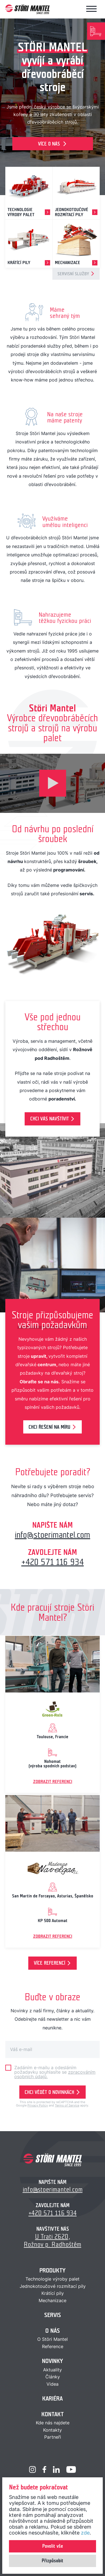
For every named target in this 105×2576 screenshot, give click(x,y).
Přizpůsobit (52, 2560)
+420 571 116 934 (52, 1562)
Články (52, 2376)
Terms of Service (67, 2105)
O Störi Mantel (52, 2339)
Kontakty (52, 2430)
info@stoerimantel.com (52, 1534)
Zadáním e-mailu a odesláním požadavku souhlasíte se (54, 2072)
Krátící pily (52, 2293)
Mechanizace (52, 2300)
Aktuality (52, 2369)
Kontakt (52, 2414)
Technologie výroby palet (52, 2279)
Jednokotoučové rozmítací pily (53, 2286)
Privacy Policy (37, 2105)
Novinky (52, 2361)
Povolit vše (52, 2546)
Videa (52, 2384)
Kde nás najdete (52, 2422)
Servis (52, 2315)
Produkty (52, 2270)
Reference (52, 2346)
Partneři (52, 2437)
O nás (52, 2330)
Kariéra (52, 2398)
